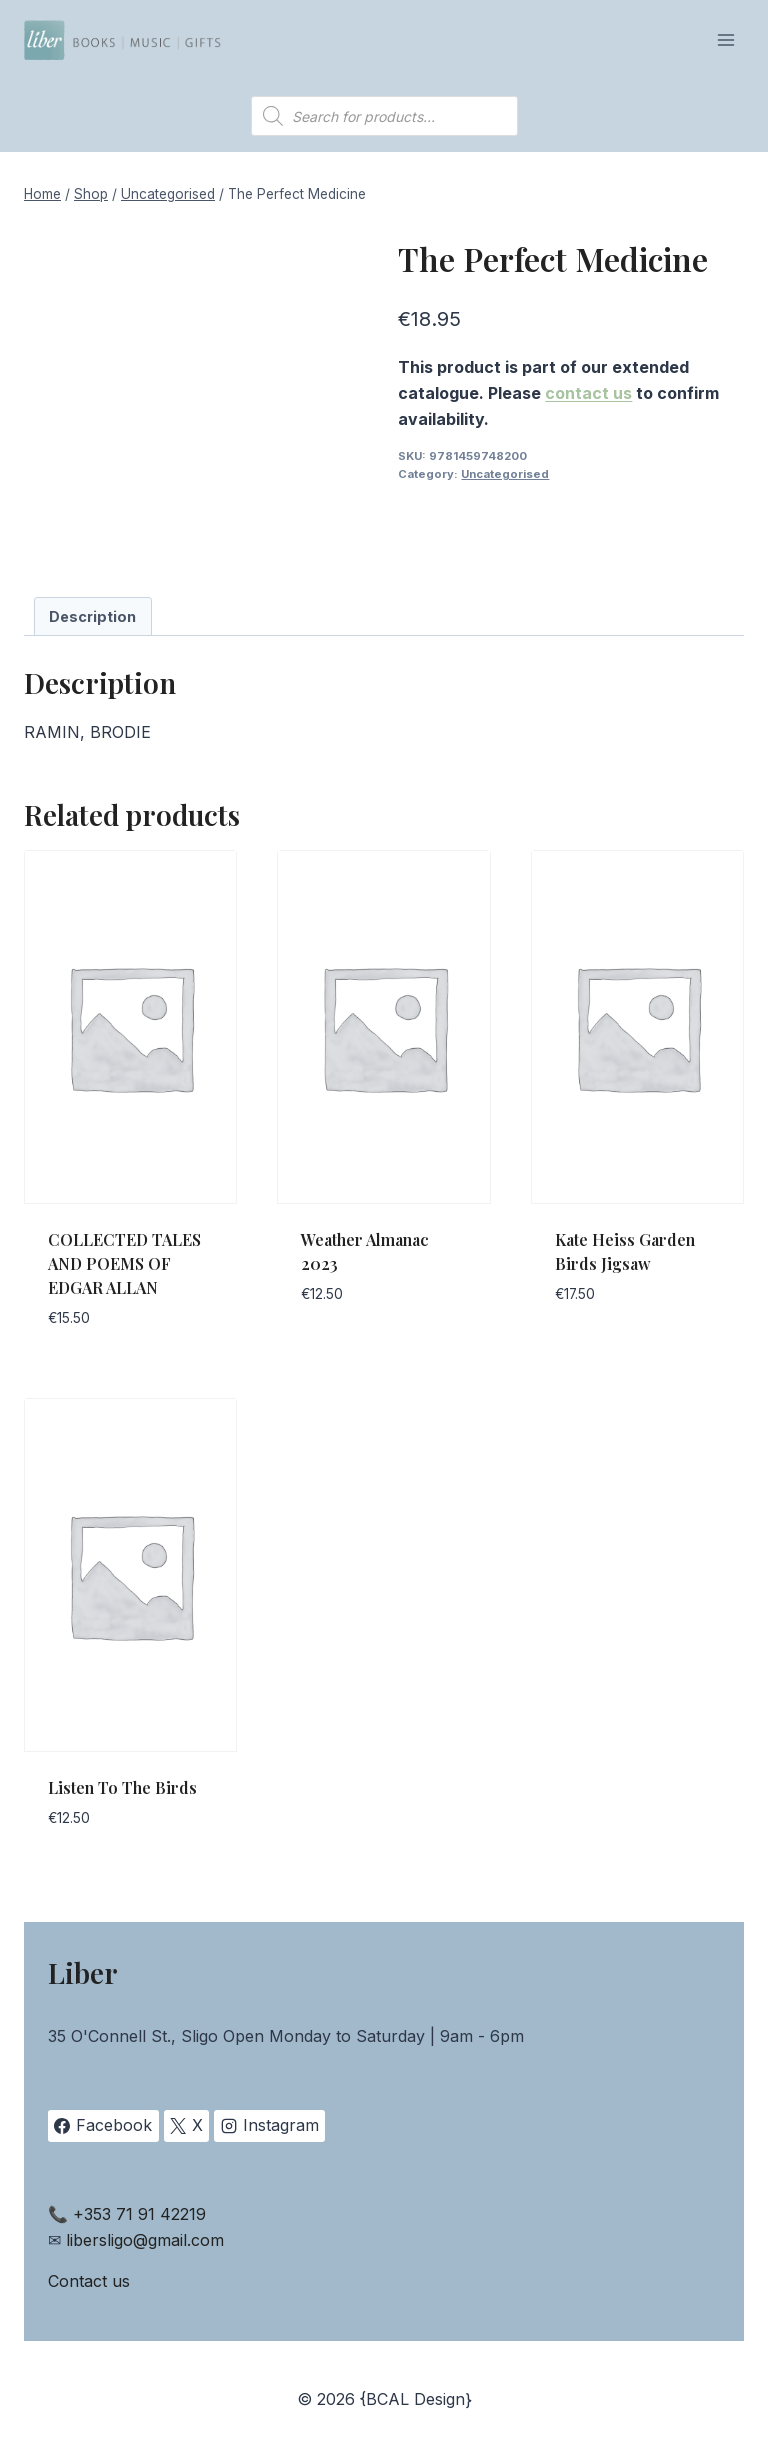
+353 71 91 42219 (139, 2214)
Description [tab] (92, 616)
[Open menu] (725, 39)
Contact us (89, 2281)
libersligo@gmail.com (145, 2240)
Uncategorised (505, 474)
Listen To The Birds (122, 1787)
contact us (588, 393)
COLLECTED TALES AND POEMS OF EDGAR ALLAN (124, 1263)
